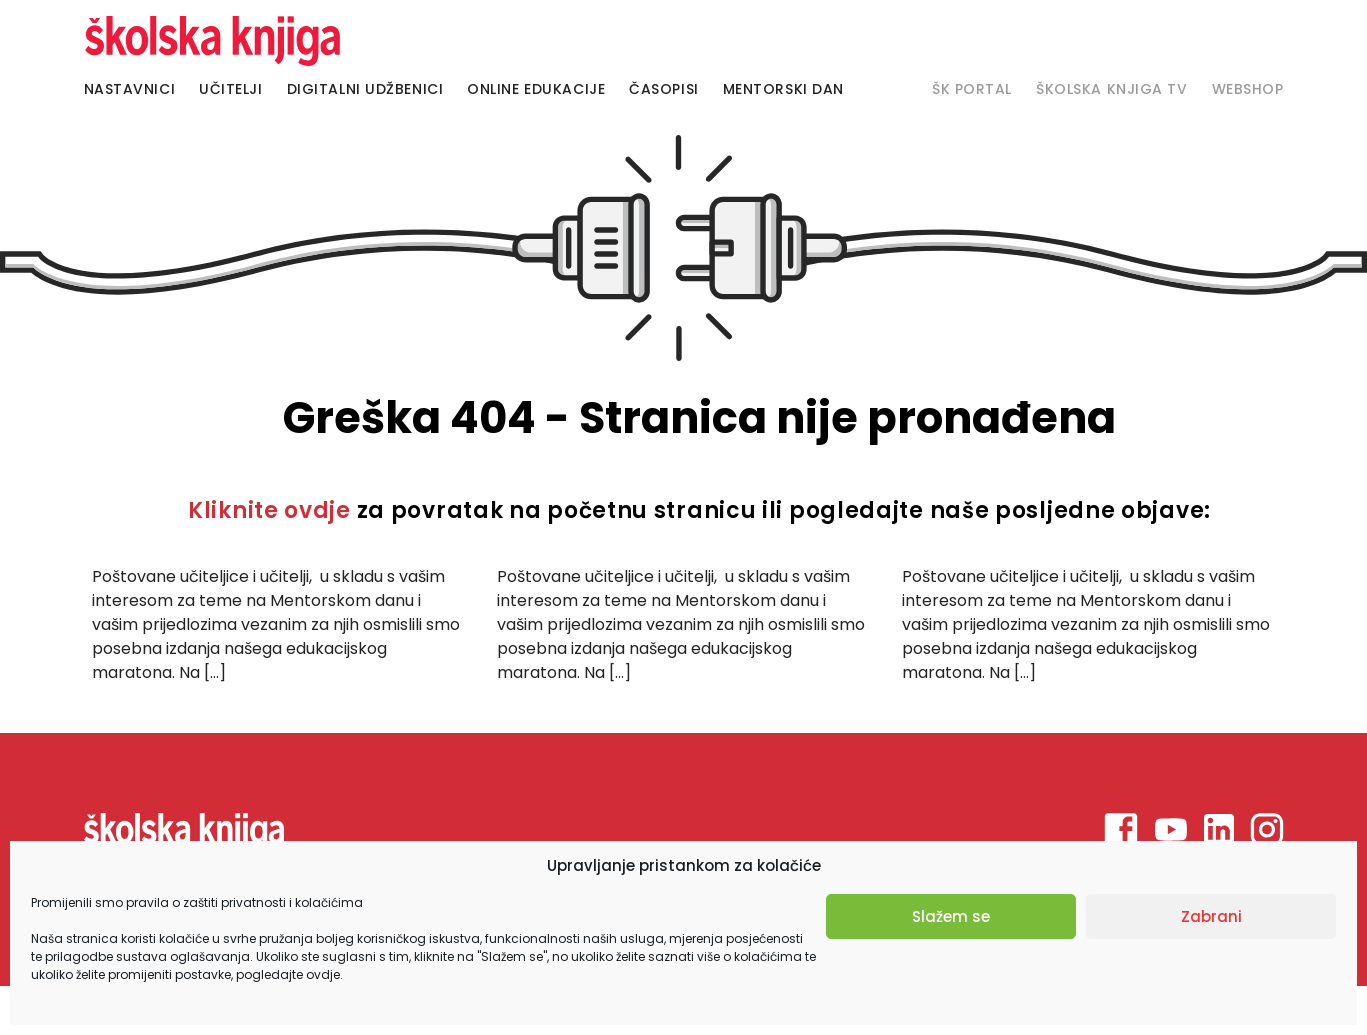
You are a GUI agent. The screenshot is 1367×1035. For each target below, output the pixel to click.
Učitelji (230, 89)
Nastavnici (130, 89)
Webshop (1248, 89)
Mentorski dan (783, 89)
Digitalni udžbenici (365, 89)
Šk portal (972, 89)
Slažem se (951, 916)
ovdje (323, 974)
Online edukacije (536, 89)
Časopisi (663, 89)
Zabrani (1211, 916)
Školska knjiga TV (1112, 89)
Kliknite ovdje (269, 510)
